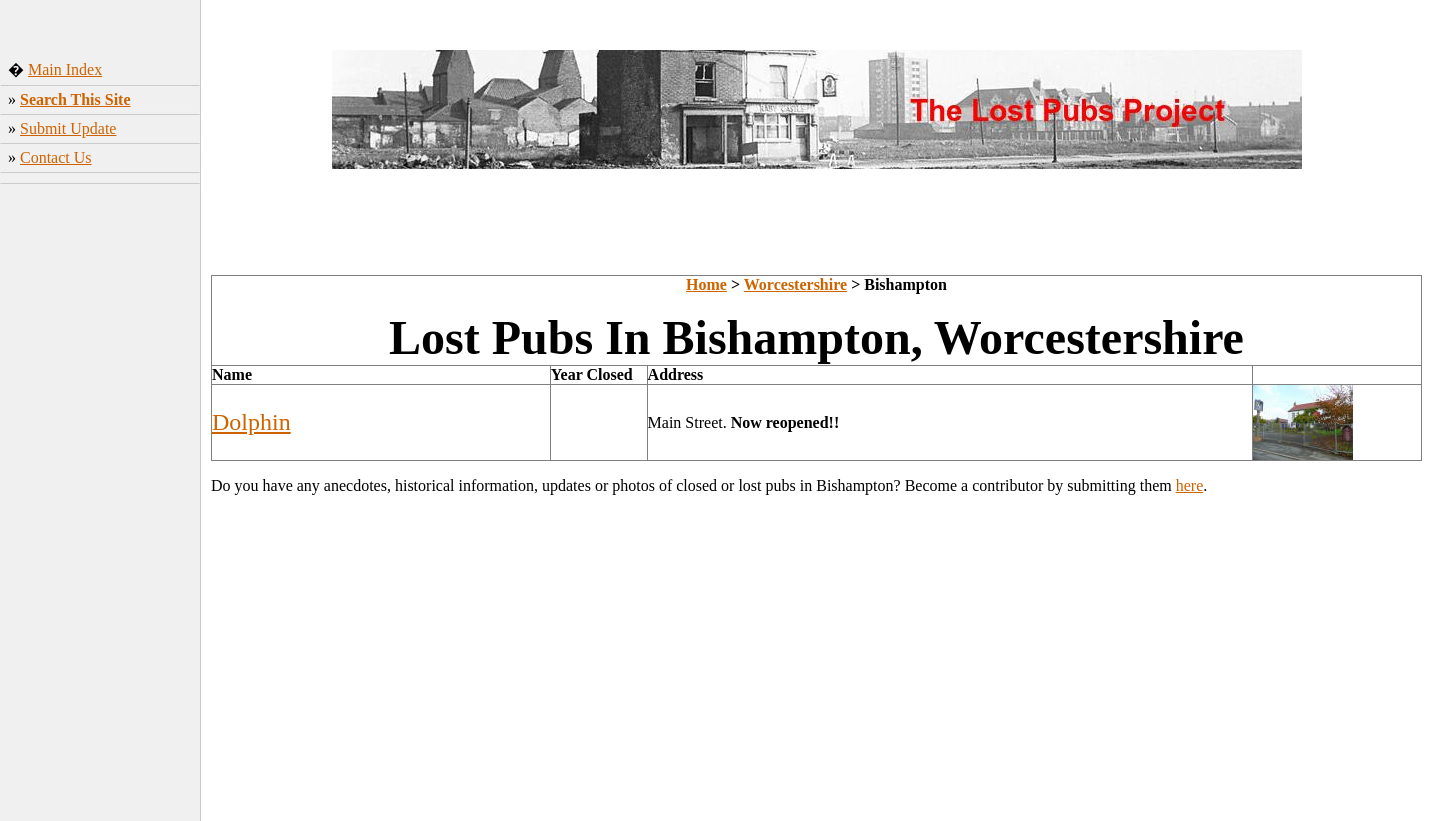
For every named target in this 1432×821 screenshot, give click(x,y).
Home (706, 284)
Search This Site (75, 99)
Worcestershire (795, 284)
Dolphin (251, 422)
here (1190, 485)
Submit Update (68, 128)
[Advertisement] (100, 505)
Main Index (65, 69)
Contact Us (56, 157)
